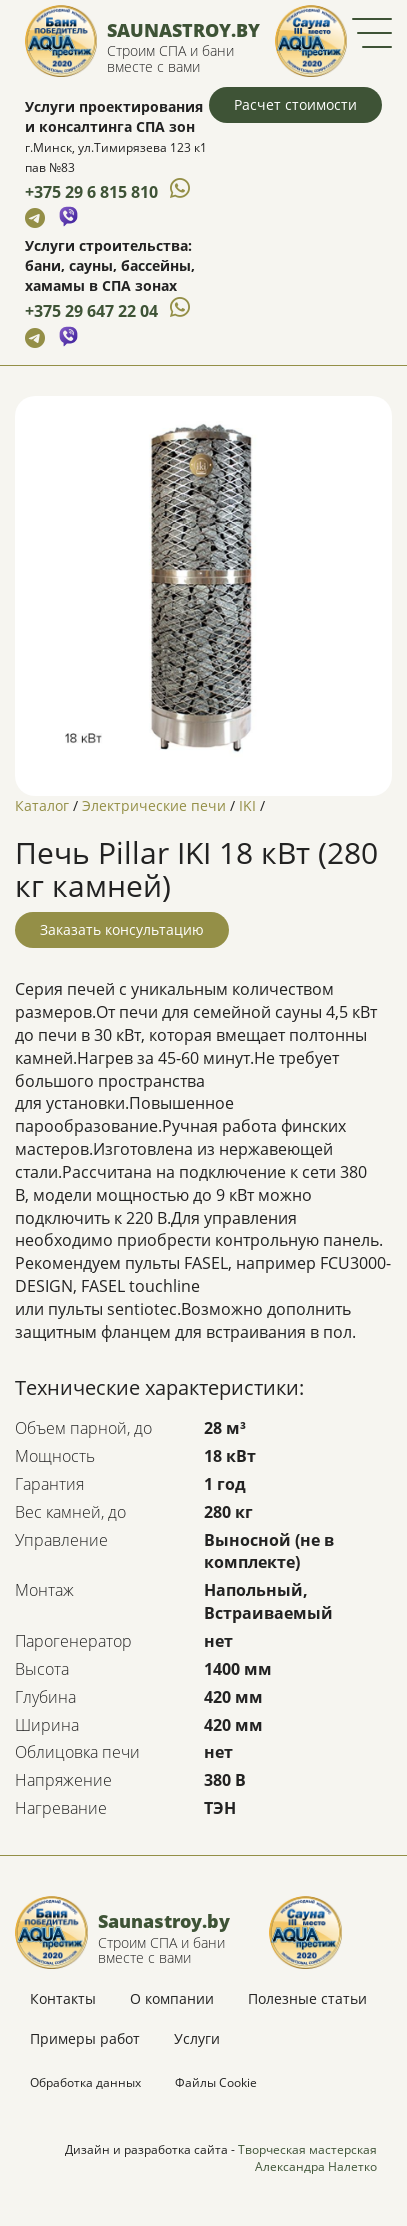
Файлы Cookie (216, 2082)
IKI (247, 805)
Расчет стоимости (295, 104)
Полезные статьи (307, 1998)
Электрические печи (154, 805)
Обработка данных (85, 2082)
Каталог (42, 805)
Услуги (197, 2038)
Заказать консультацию (122, 929)
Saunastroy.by (183, 30)
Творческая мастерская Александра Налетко (307, 2158)
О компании (172, 1998)
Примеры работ (85, 2038)
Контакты (63, 1998)
